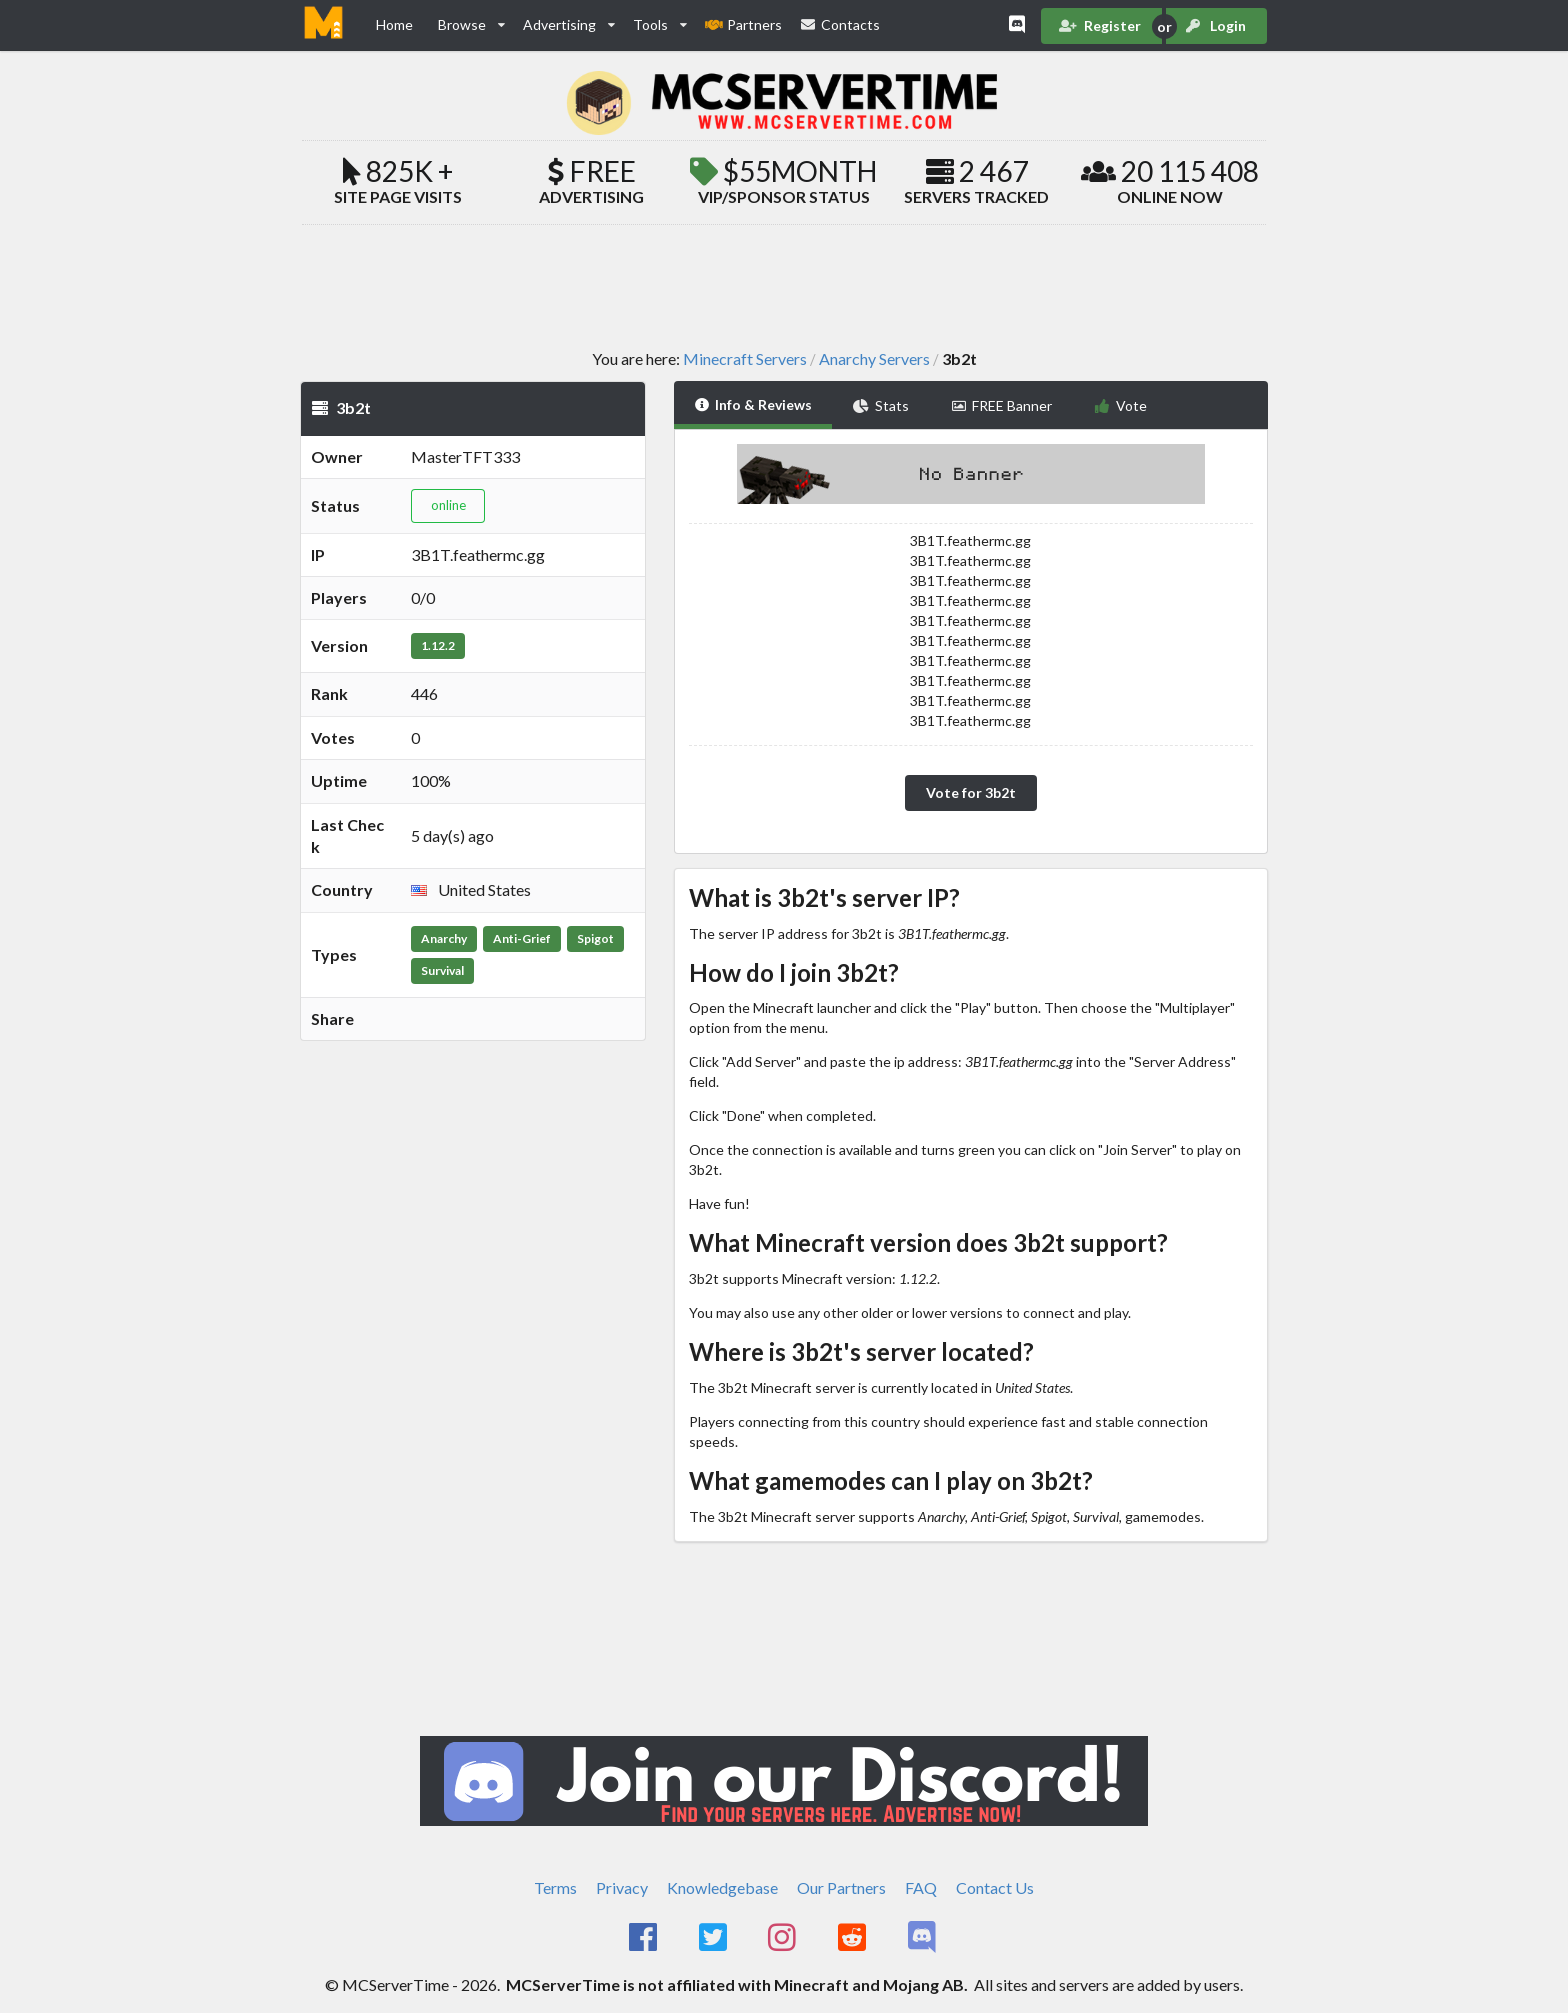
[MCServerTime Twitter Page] (714, 1938)
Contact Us (995, 1887)
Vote (1120, 405)
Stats (881, 405)
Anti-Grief (522, 938)
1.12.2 (438, 645)
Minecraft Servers (745, 359)
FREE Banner (1002, 405)
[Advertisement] (784, 286)
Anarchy (444, 938)
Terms (555, 1887)
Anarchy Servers (874, 359)
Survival (442, 970)
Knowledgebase (722, 1887)
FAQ (921, 1887)
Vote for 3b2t (971, 792)
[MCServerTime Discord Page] (923, 1938)
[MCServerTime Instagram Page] (784, 1938)
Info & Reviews (753, 404)
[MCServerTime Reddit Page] (853, 1938)
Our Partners (841, 1887)
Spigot (595, 938)
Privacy (622, 1887)
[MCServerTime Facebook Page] (644, 1938)
